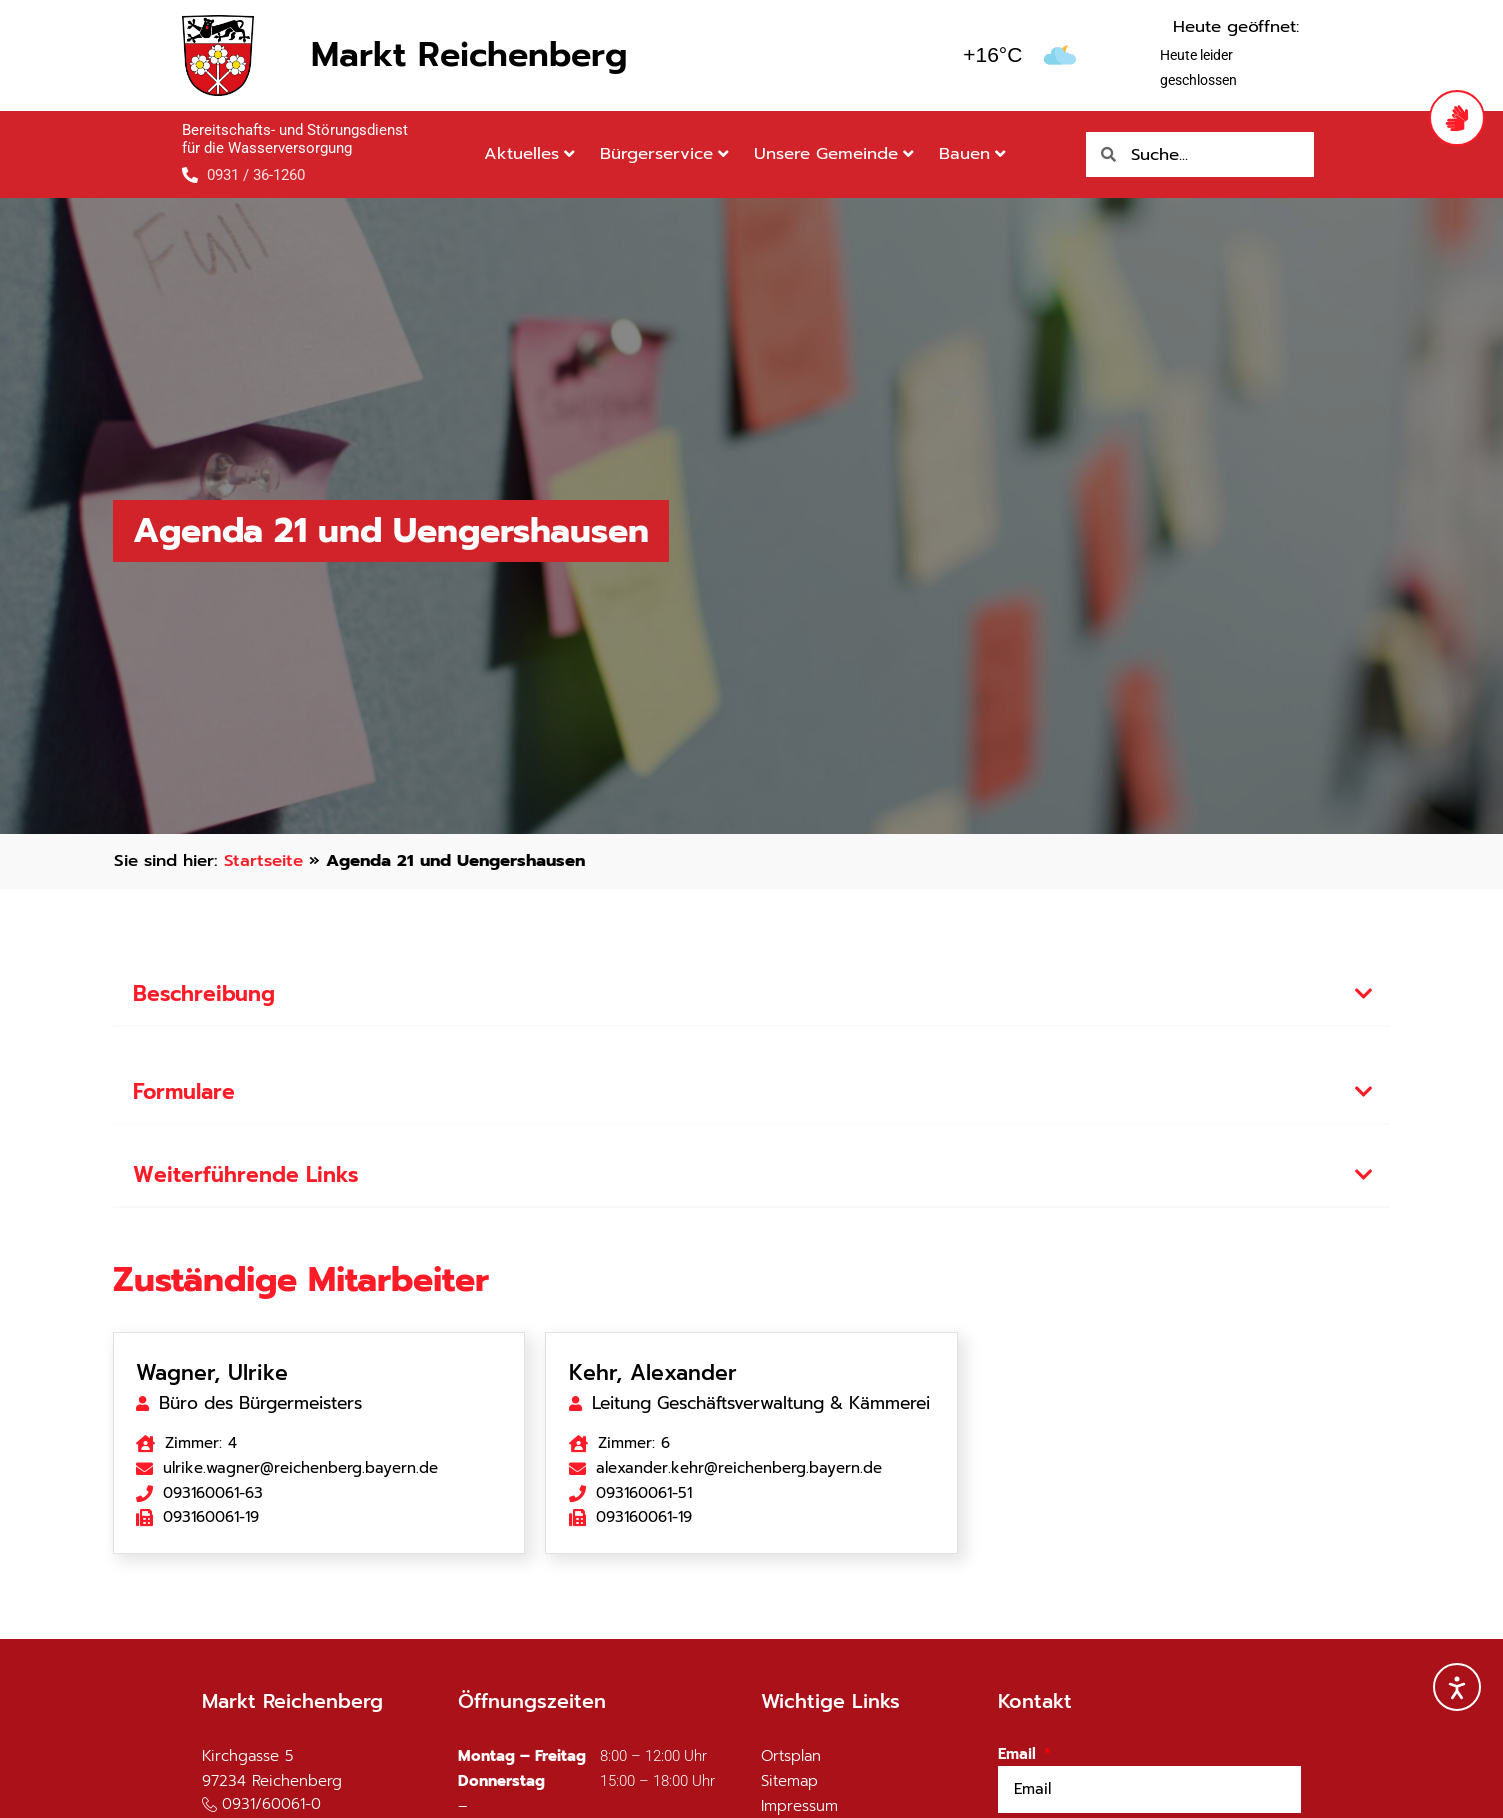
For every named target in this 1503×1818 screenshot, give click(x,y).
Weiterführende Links (246, 1175)
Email (1019, 1754)
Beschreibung (204, 994)
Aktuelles (529, 153)
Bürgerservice (664, 153)
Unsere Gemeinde (834, 153)
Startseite (263, 860)
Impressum (799, 1806)
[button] (752, 995)
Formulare (184, 1092)
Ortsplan (791, 1756)
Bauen (972, 153)
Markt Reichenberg (469, 54)
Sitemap (789, 1781)
